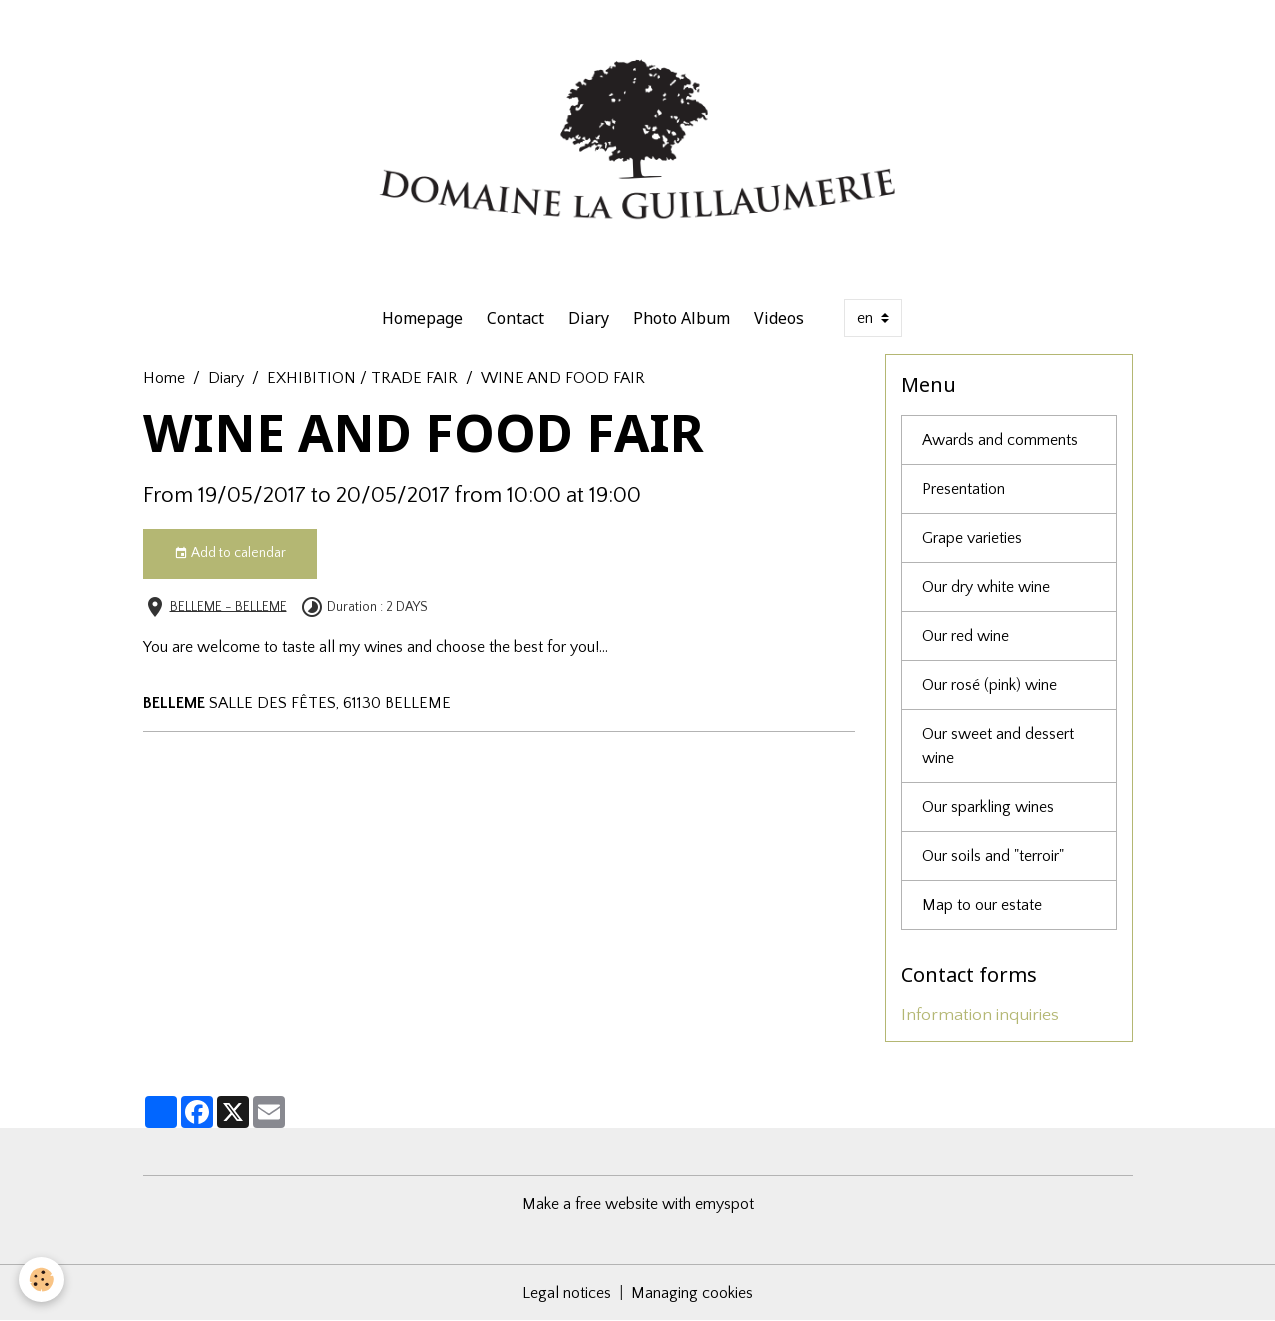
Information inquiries (980, 1015)
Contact (515, 318)
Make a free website (590, 1204)
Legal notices (566, 1293)
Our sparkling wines (988, 807)
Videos (779, 318)
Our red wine (965, 636)
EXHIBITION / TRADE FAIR (362, 378)
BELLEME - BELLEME (228, 606)
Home (164, 378)
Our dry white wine (986, 587)
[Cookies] (42, 1279)
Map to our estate (982, 905)
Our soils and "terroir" (993, 856)
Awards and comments (1000, 440)
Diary (588, 318)
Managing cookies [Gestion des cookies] (692, 1293)
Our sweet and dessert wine (998, 746)
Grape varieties (972, 538)
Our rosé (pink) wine (989, 685)
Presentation (963, 489)
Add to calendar (230, 554)
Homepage (422, 318)
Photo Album (681, 318)
